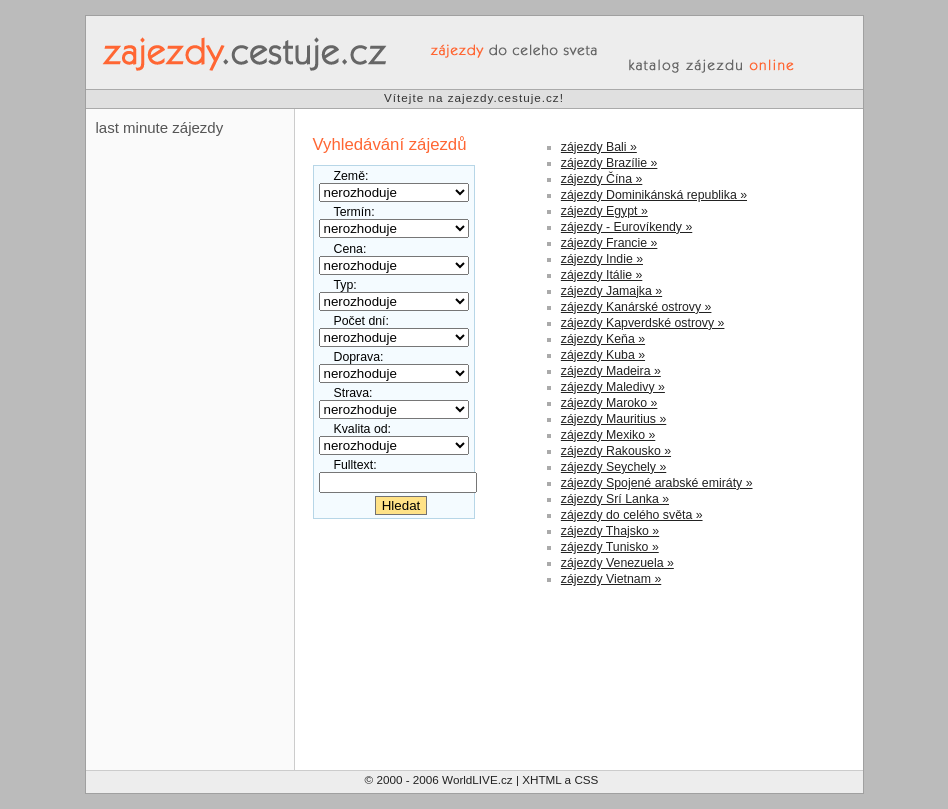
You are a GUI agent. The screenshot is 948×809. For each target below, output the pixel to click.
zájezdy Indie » (602, 259)
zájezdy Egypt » (604, 211)
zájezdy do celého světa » (632, 515)
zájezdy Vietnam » (611, 579)
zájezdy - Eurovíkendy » (626, 227)
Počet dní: (361, 321)
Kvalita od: (363, 429)
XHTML (541, 779)
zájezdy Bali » (599, 147)
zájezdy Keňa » (603, 339)
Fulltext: (355, 465)
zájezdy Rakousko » (616, 451)
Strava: (353, 393)
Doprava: (359, 357)
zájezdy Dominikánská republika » (654, 195)
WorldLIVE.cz (477, 779)
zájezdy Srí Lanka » (615, 499)
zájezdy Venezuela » (617, 563)
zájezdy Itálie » (601, 275)
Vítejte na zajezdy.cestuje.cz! (474, 97)
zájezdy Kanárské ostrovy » (636, 307)
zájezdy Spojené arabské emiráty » (657, 483)
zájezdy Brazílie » (609, 163)
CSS (586, 779)
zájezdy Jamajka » (611, 291)
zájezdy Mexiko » (608, 435)
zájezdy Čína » (601, 179)
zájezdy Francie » (609, 243)
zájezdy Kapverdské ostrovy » (643, 323)
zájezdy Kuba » (603, 355)
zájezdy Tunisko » (610, 547)
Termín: (354, 212)
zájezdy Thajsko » (610, 531)
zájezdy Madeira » (611, 371)
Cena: (350, 249)
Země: (351, 176)
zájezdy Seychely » (613, 467)
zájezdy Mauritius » (613, 419)
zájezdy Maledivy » (613, 387)
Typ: (345, 285)
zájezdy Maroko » (609, 403)
